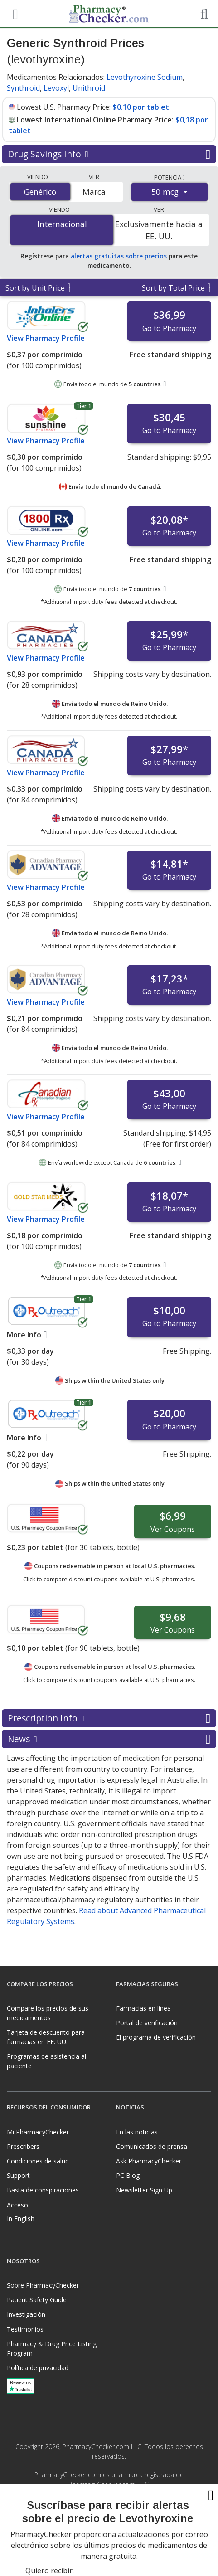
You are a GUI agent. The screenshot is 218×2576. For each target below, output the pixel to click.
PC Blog (128, 2175)
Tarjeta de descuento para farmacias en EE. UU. (46, 2037)
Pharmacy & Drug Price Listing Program (52, 2348)
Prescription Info (109, 1718)
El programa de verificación (156, 2037)
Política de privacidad (37, 2367)
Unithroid (89, 88)
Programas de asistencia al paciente (46, 2061)
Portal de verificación (147, 2022)
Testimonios (25, 2329)
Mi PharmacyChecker (38, 2132)
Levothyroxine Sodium (145, 77)
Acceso (17, 2205)
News (109, 1739)
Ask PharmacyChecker (148, 2161)
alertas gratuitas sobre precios (119, 256)
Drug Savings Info (109, 154)
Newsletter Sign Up (144, 2190)
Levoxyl (56, 88)
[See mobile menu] (14, 13)
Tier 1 (83, 406)
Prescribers (23, 2146)
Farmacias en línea (143, 2008)
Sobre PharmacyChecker (43, 2285)
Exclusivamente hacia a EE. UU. (159, 230)
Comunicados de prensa (151, 2146)
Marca (94, 191)
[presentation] (109, 2544)
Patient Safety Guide (37, 2299)
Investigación (26, 2314)
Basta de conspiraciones (43, 2190)
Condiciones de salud (38, 2161)
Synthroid (23, 88)
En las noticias (137, 2132)
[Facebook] (99, 2505)
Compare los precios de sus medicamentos (47, 2013)
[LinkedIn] (119, 2505)
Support (18, 2175)
